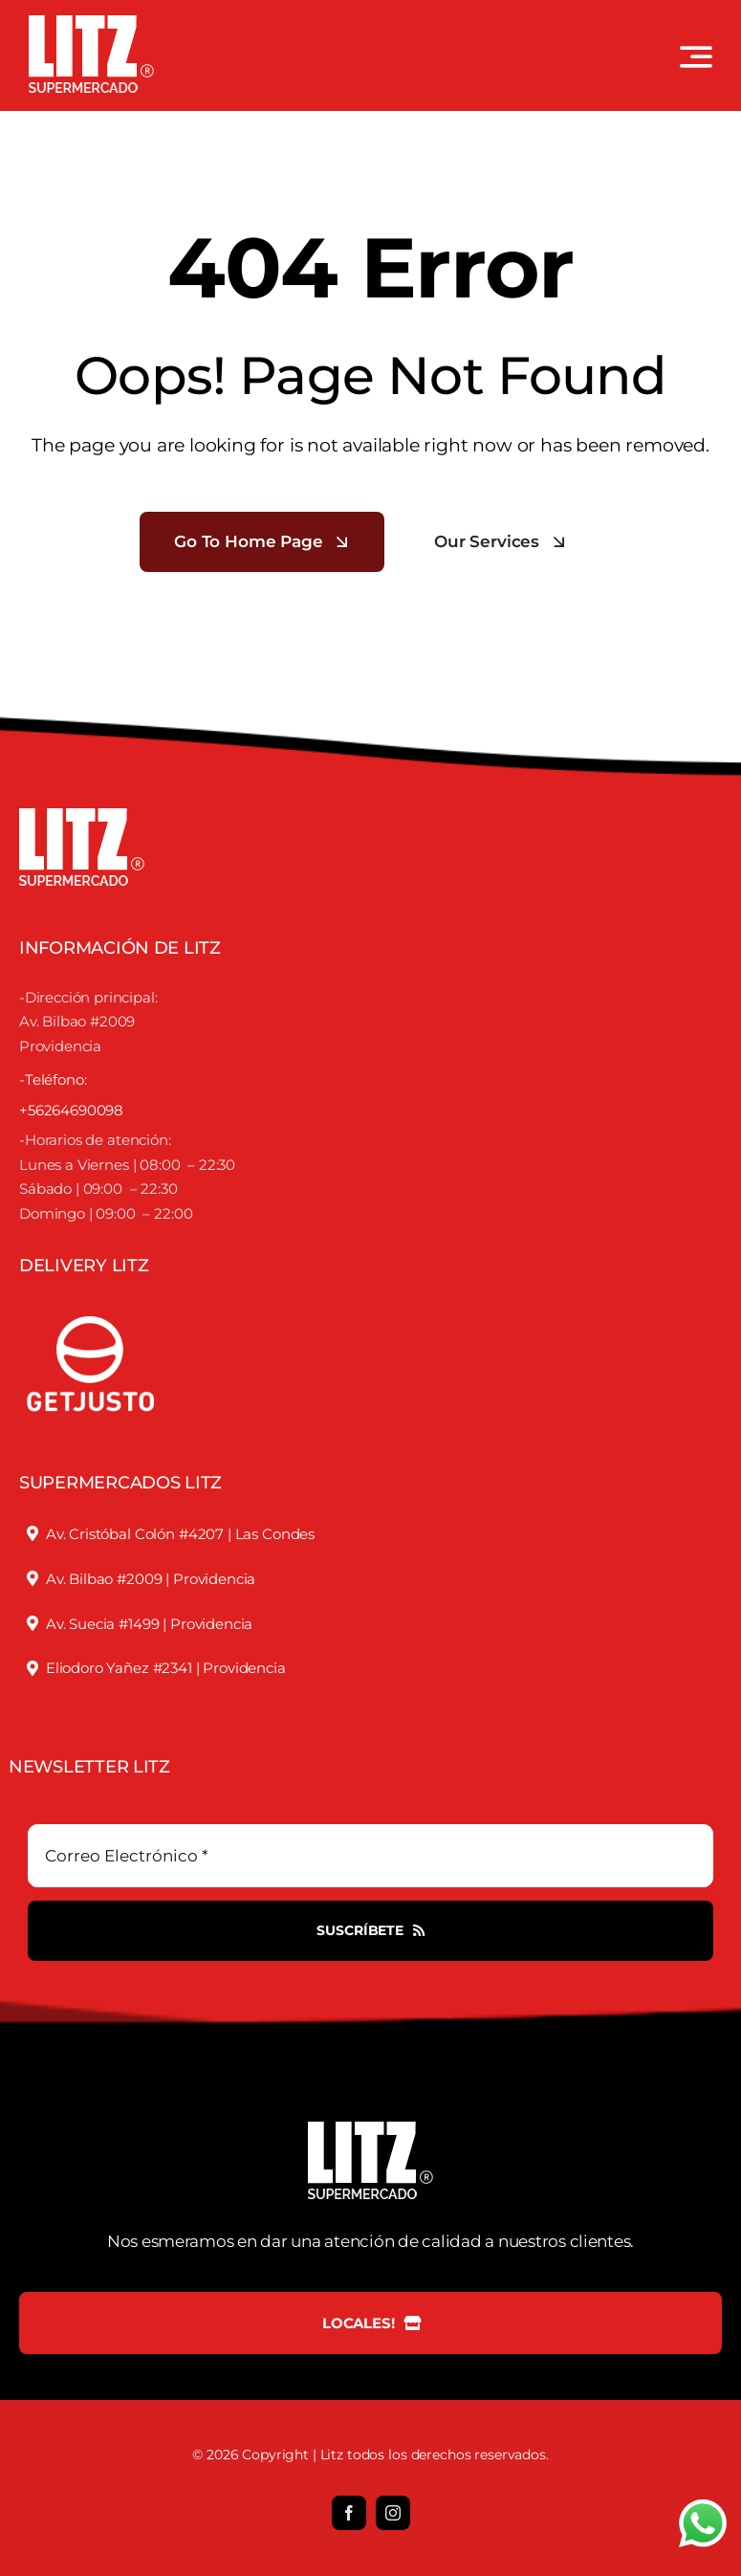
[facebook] (349, 2513)
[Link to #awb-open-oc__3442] (696, 56)
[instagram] (393, 2513)
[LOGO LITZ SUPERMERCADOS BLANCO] (91, 23)
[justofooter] (91, 1295)
